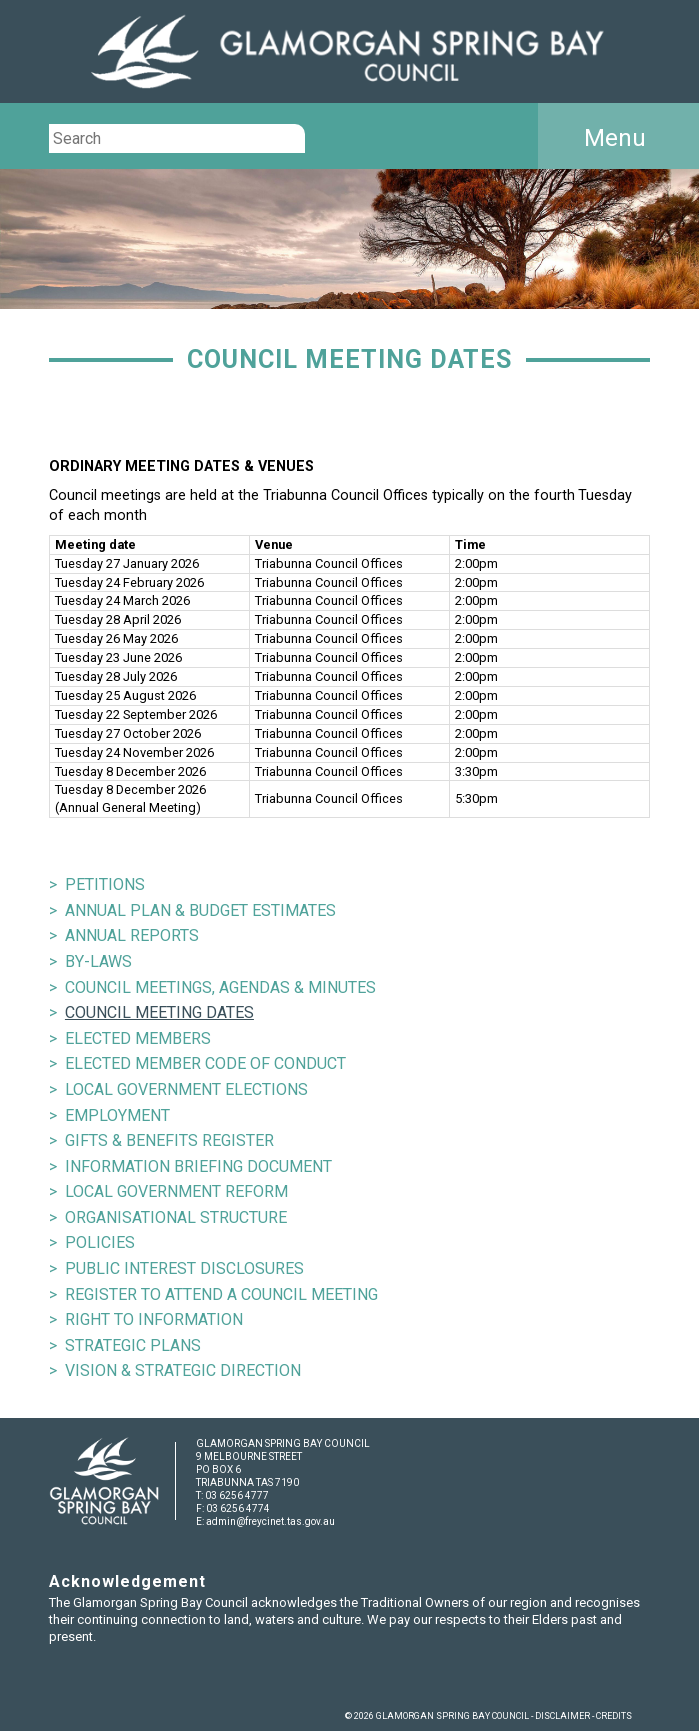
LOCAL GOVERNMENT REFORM (176, 1191)
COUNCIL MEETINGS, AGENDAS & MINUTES (220, 987)
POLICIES (100, 1242)
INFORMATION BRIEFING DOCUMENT (198, 1166)
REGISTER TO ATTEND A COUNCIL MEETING (221, 1294)
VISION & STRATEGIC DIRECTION (183, 1370)
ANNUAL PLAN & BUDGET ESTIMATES (200, 910)
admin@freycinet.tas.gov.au (270, 1521)
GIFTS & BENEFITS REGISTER (169, 1140)
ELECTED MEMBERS (138, 1038)
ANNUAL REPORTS (132, 935)
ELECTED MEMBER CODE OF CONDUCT (205, 1063)
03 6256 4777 (237, 1495)
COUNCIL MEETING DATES (159, 1012)
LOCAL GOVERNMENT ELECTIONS (186, 1089)
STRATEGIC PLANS (133, 1345)
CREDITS (614, 1716)
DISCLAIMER (562, 1716)
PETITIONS (105, 884)
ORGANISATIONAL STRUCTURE (176, 1217)
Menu (615, 138)
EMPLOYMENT (117, 1115)
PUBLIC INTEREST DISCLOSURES (184, 1268)
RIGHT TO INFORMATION (154, 1319)
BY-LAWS (98, 961)
